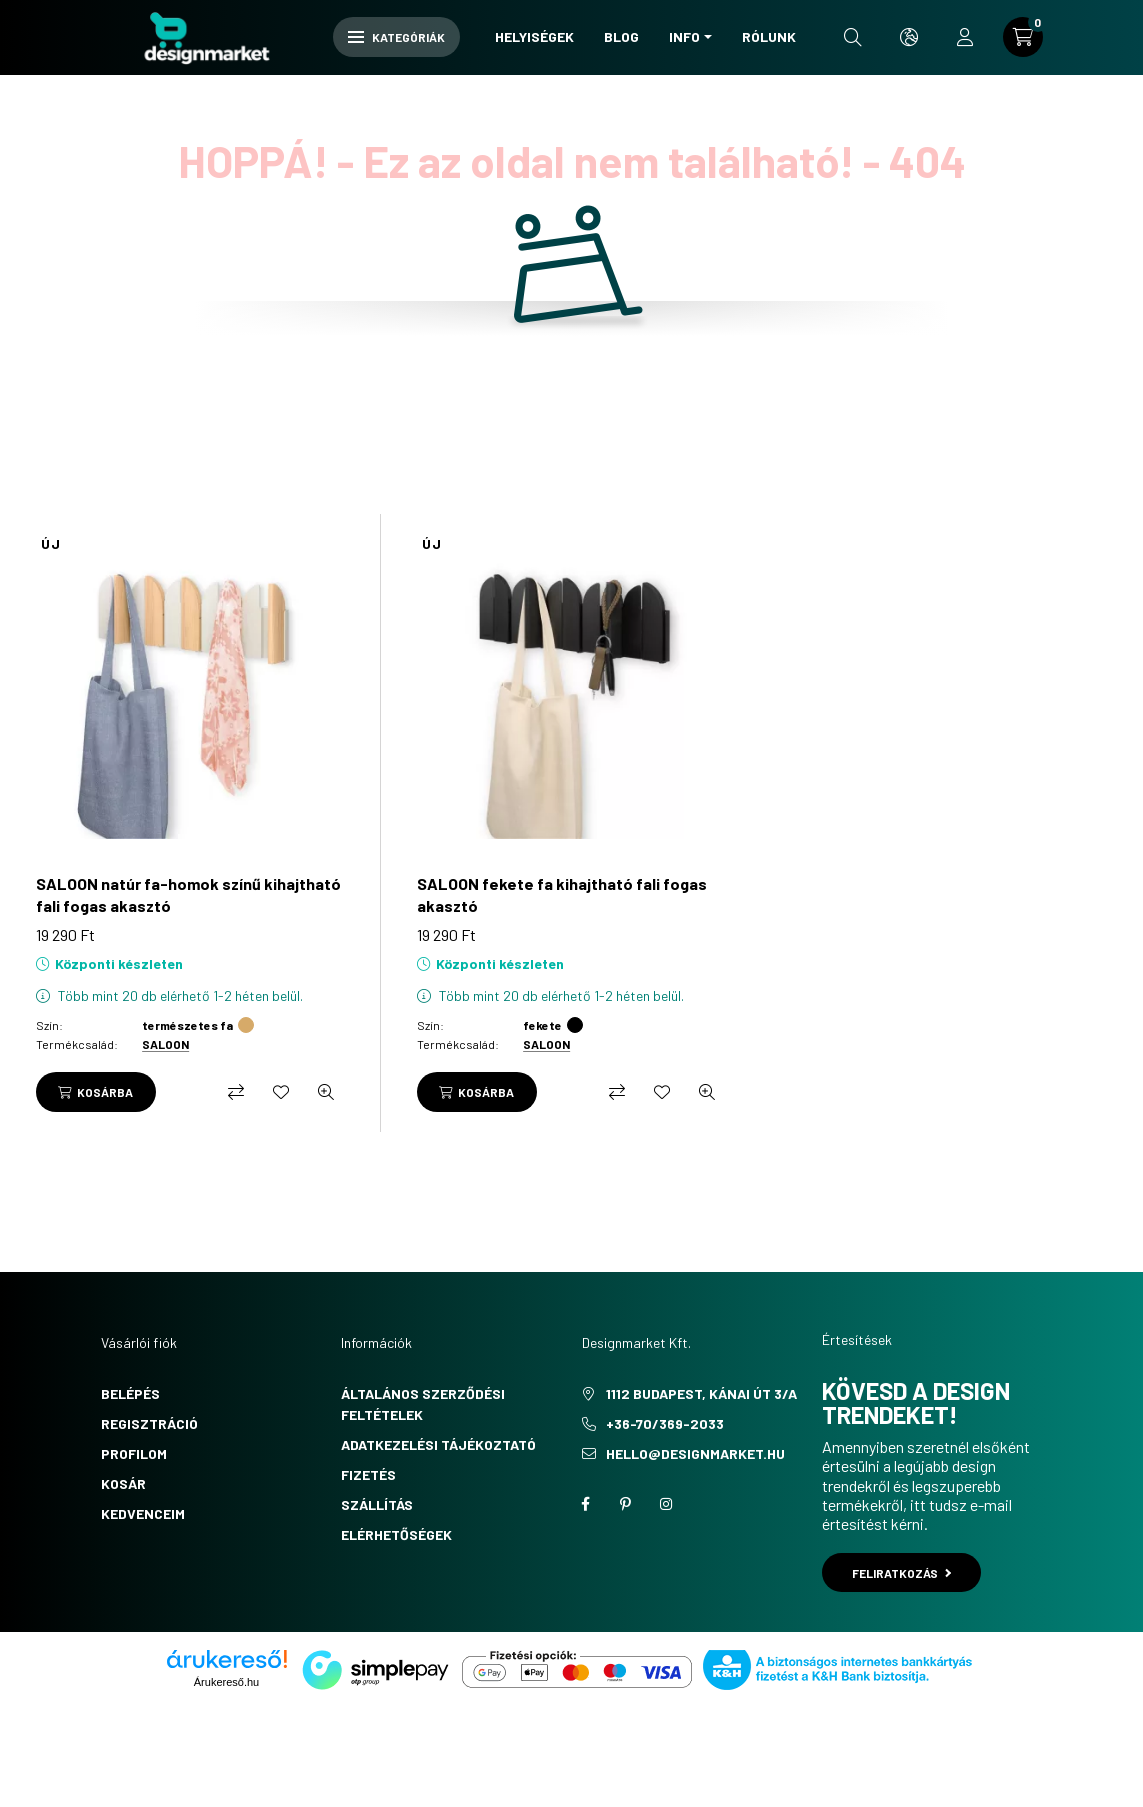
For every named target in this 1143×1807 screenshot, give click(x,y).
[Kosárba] (96, 1092)
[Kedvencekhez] (281, 1092)
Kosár (123, 1483)
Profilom (134, 1453)
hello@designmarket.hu (695, 1453)
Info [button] (684, 36)
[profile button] (965, 37)
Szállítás (377, 1504)
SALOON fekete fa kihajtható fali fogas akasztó (562, 894)
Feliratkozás (901, 1573)
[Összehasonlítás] (236, 1092)
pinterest (626, 1504)
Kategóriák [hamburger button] (396, 37)
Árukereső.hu (226, 1682)
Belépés (130, 1393)
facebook (586, 1504)
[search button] (853, 37)
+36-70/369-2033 (665, 1423)
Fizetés (368, 1474)
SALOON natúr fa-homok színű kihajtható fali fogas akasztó (188, 894)
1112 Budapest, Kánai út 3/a (701, 1393)
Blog (621, 36)
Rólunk (769, 36)
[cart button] (1023, 37)
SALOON (165, 1044)
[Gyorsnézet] (326, 1092)
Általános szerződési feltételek (423, 1404)
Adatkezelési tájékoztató (438, 1444)
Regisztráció (149, 1423)
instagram (666, 1504)
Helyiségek (534, 36)
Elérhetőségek (396, 1534)
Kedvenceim (143, 1513)
